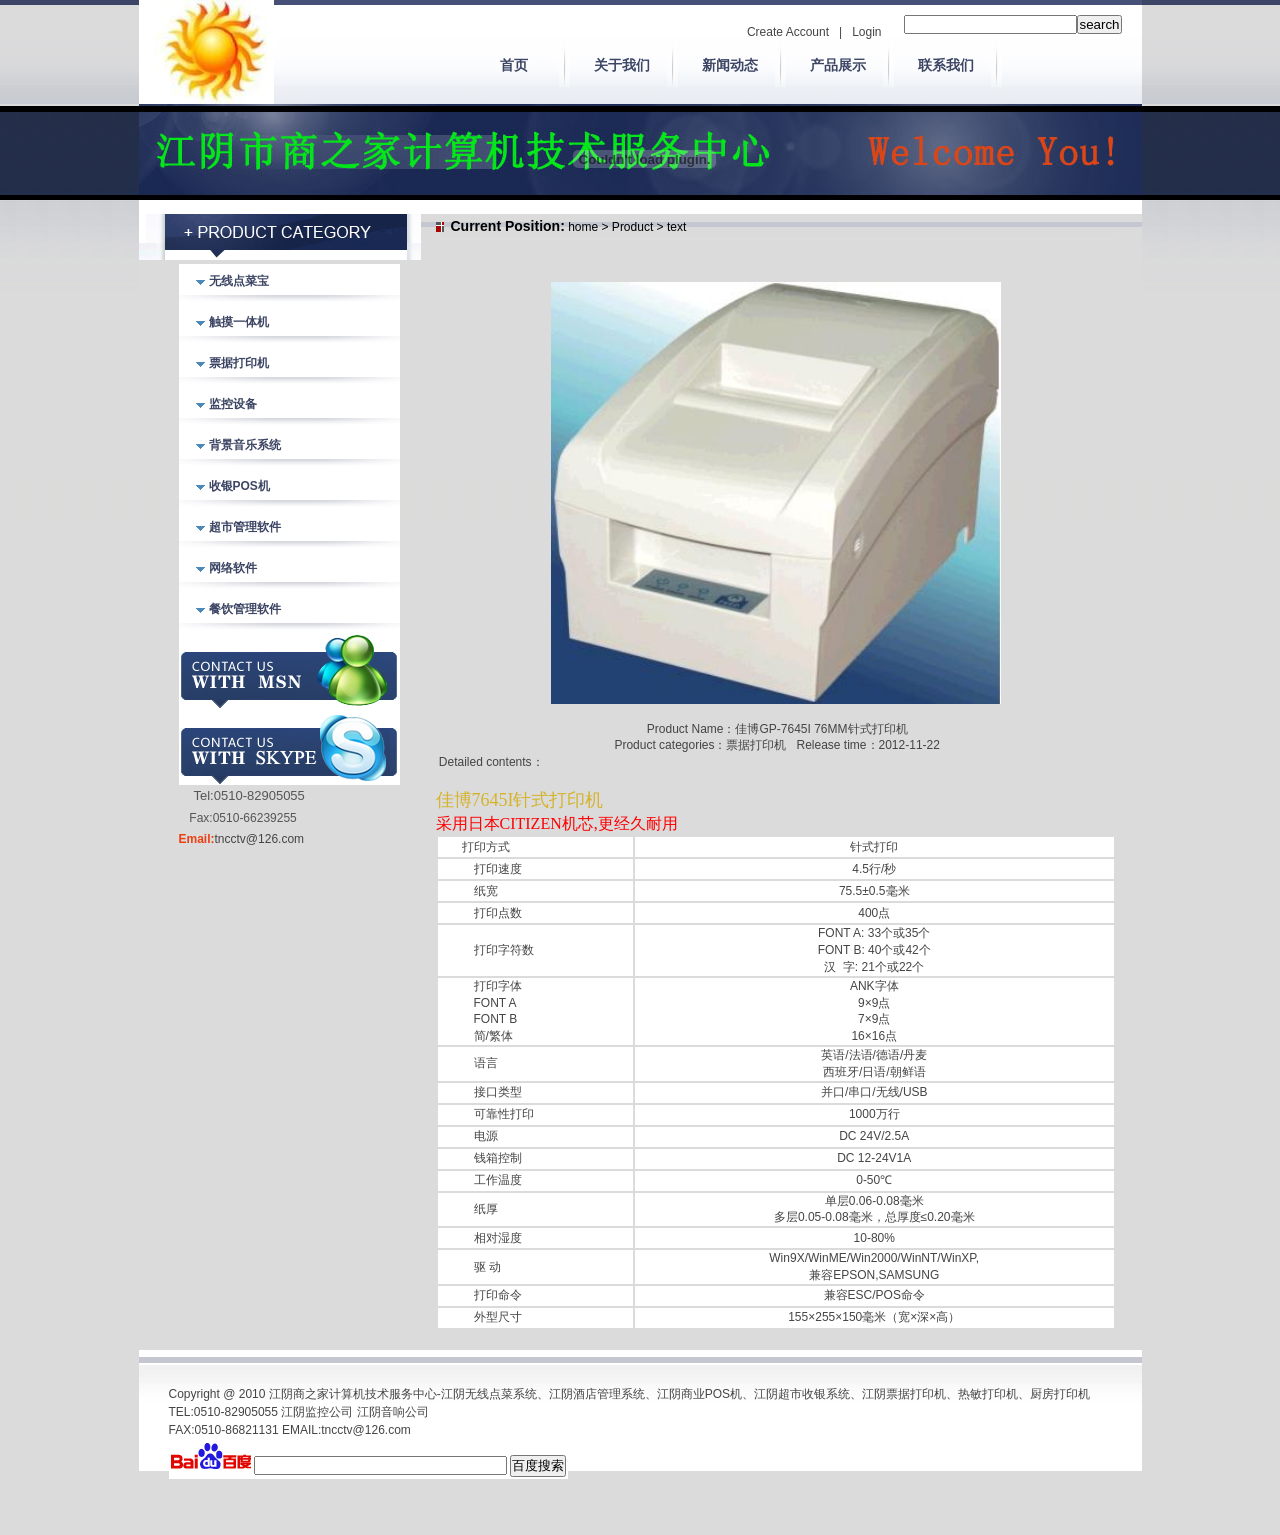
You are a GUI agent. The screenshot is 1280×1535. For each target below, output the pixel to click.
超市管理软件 (245, 527)
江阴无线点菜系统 (489, 1394)
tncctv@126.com (260, 839)
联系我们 (946, 65)
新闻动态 (730, 65)
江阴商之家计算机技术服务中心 (353, 1394)
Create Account (788, 32)
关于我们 (622, 65)
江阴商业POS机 (699, 1394)
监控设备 (233, 404)
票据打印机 (239, 363)
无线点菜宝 (239, 281)
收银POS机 (239, 486)
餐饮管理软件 (245, 609)
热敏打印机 (988, 1394)
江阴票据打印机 (904, 1394)
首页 (514, 65)
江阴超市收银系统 (802, 1394)
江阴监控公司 (317, 1412)
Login (866, 32)
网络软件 (233, 568)
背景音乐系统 (245, 445)
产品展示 (838, 65)
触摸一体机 (239, 322)
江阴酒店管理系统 (597, 1394)
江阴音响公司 (393, 1412)
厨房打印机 (1060, 1394)
